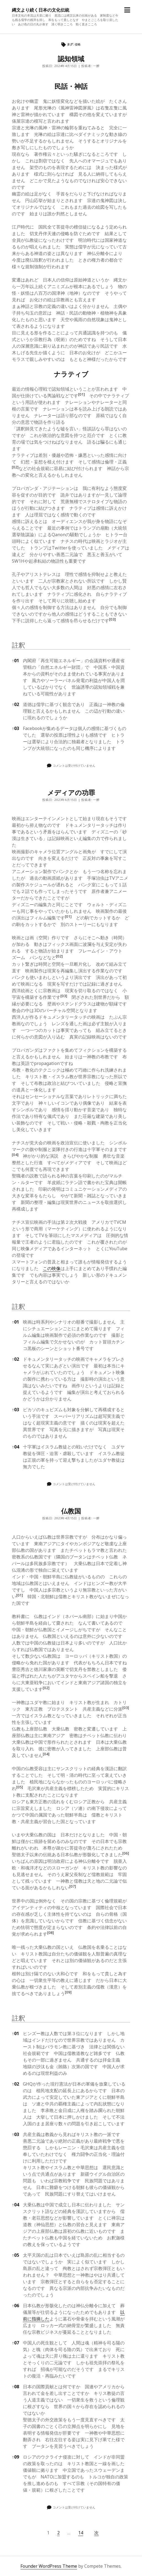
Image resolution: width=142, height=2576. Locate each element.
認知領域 (71, 58)
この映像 (52, 1268)
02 (15, 704)
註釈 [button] (18, 645)
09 (15, 2457)
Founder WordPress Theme (48, 2566)
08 (15, 2387)
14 (80, 2533)
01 (15, 661)
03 (15, 728)
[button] (81, 396)
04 (15, 1447)
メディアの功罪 (71, 792)
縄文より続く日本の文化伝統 (40, 10)
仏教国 (71, 1510)
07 (15, 2343)
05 (15, 2255)
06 (15, 2306)
